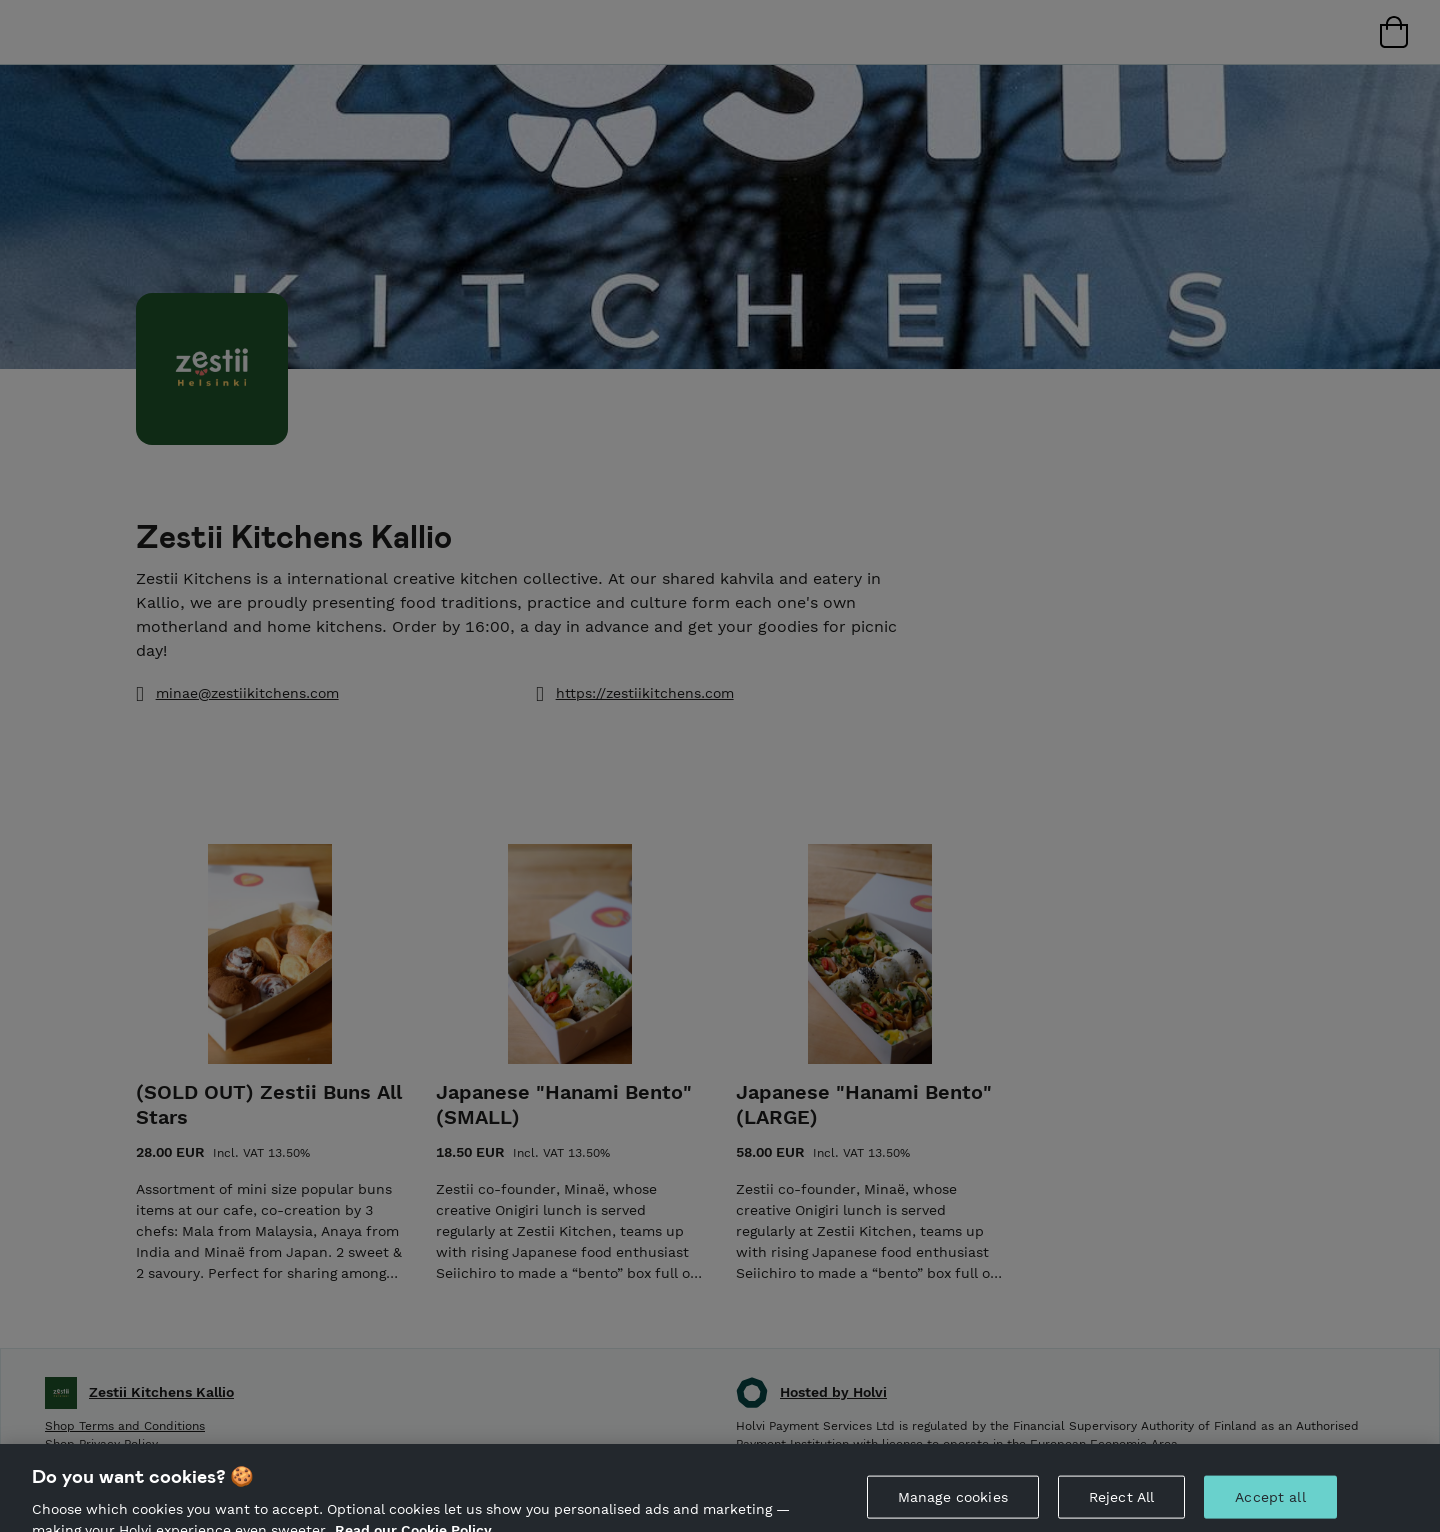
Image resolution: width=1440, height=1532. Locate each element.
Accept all (1270, 1506)
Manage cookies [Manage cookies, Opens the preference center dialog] (953, 1506)
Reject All (1121, 1506)
